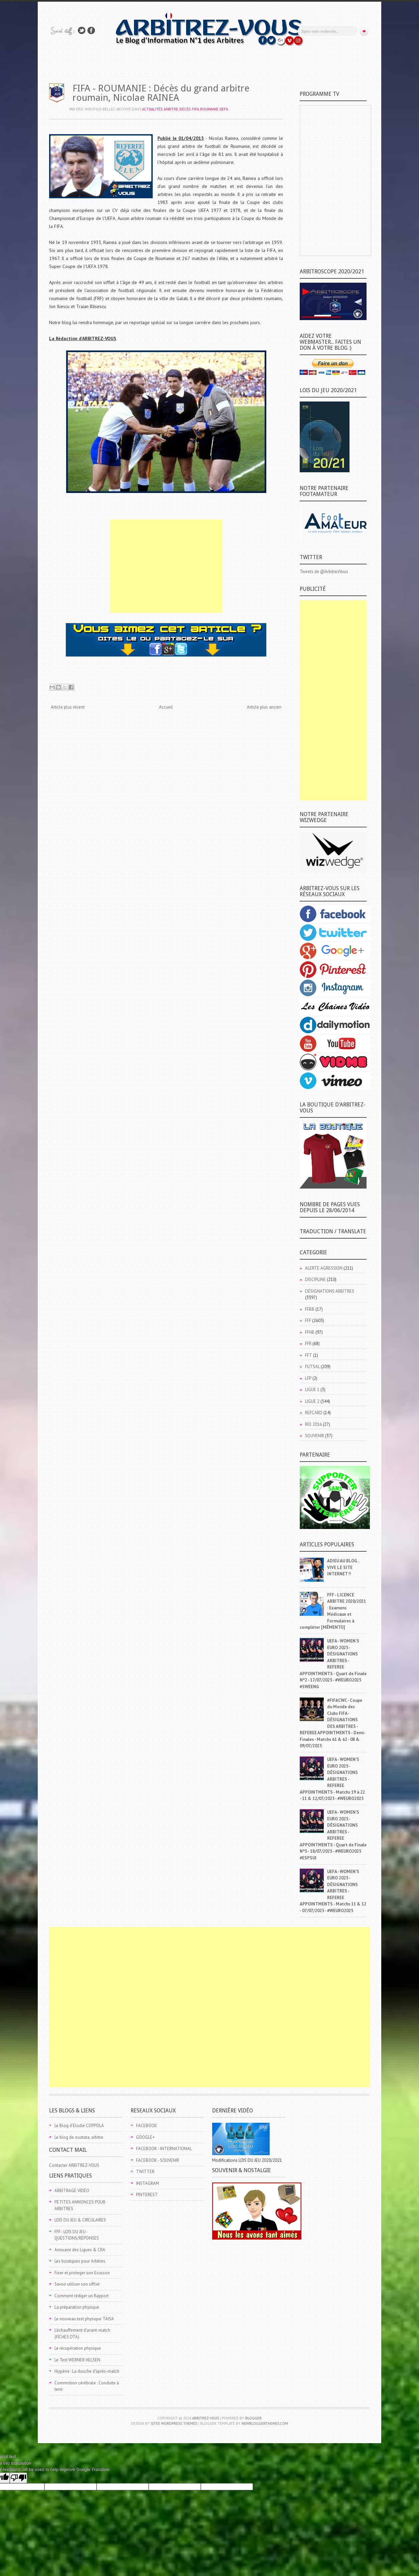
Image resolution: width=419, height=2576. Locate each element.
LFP (308, 1378)
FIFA (195, 109)
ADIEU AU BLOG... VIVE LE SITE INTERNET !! (343, 1567)
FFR (308, 1343)
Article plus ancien (264, 707)
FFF (308, 1320)
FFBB (309, 1309)
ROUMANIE (209, 109)
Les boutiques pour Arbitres (79, 2261)
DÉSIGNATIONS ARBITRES (329, 1291)
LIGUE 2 (312, 1401)
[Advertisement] (166, 566)
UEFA (224, 109)
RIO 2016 (313, 1424)
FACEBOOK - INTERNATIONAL (164, 2148)
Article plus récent (68, 707)
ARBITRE (171, 109)
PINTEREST (147, 2195)
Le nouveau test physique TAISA (84, 2319)
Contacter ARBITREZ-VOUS (74, 2165)
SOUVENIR (314, 1436)
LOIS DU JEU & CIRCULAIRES (80, 2220)
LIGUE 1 (312, 1389)
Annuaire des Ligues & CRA (79, 2250)
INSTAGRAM (147, 2183)
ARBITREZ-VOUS (205, 2418)
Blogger (253, 2418)
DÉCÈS (184, 109)
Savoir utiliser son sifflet (77, 2284)
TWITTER (145, 2171)
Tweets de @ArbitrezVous (324, 571)
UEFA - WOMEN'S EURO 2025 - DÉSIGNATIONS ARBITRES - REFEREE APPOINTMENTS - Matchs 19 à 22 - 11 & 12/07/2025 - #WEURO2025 (332, 1779)
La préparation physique (76, 2307)
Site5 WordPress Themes (174, 2423)
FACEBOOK (146, 2125)
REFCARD (313, 1412)
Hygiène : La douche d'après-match (86, 2371)
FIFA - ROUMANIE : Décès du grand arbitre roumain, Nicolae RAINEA (161, 93)
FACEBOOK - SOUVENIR (157, 2160)
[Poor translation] (18, 2478)
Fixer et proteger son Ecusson (82, 2273)
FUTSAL (312, 1366)
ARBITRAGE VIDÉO (71, 2191)
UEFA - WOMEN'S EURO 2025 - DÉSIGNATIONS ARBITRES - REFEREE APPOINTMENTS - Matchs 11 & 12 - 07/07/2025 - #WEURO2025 (333, 1891)
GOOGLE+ (145, 2137)
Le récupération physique (77, 2348)
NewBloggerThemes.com (265, 2423)
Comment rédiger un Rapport (81, 2296)
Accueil (166, 707)
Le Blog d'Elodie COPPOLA (79, 2125)
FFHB (309, 1332)
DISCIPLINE (315, 1279)
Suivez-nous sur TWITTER (82, 30)
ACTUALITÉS (152, 109)
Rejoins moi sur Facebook (91, 30)
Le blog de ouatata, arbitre (78, 2137)
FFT (308, 1355)
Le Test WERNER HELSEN (77, 2360)
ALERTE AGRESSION (323, 1268)
